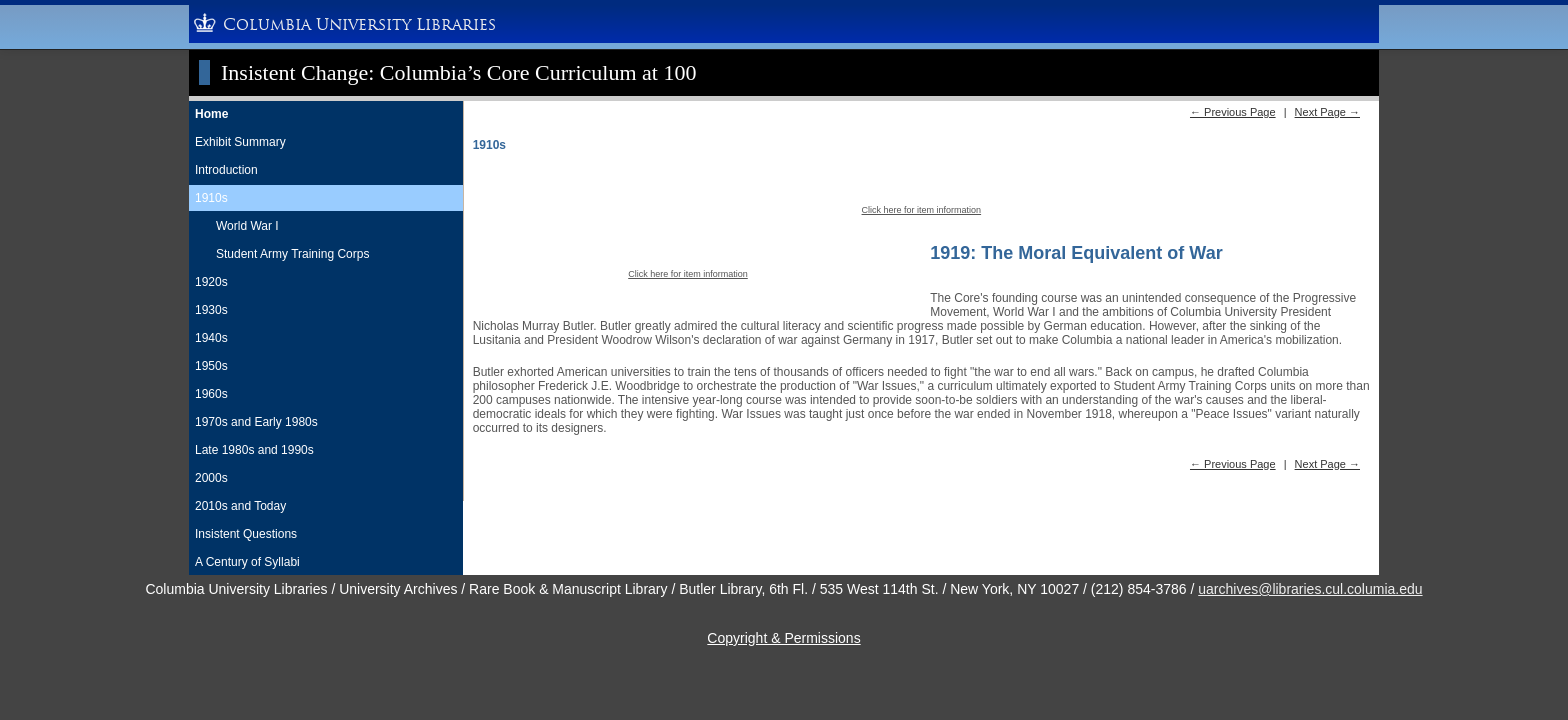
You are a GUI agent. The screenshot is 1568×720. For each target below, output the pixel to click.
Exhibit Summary (240, 142)
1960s (211, 394)
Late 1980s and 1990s (254, 450)
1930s (211, 310)
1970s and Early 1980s (256, 422)
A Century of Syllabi (247, 562)
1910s (211, 198)
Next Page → (1327, 112)
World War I (247, 226)
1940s (211, 338)
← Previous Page (1233, 112)
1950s (211, 366)
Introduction (226, 170)
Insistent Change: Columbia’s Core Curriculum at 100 (458, 72)
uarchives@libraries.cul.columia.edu (1310, 589)
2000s (211, 478)
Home (211, 114)
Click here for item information (922, 210)
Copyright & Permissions (783, 638)
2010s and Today (240, 506)
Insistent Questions (246, 534)
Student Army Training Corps (292, 254)
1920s (211, 282)
